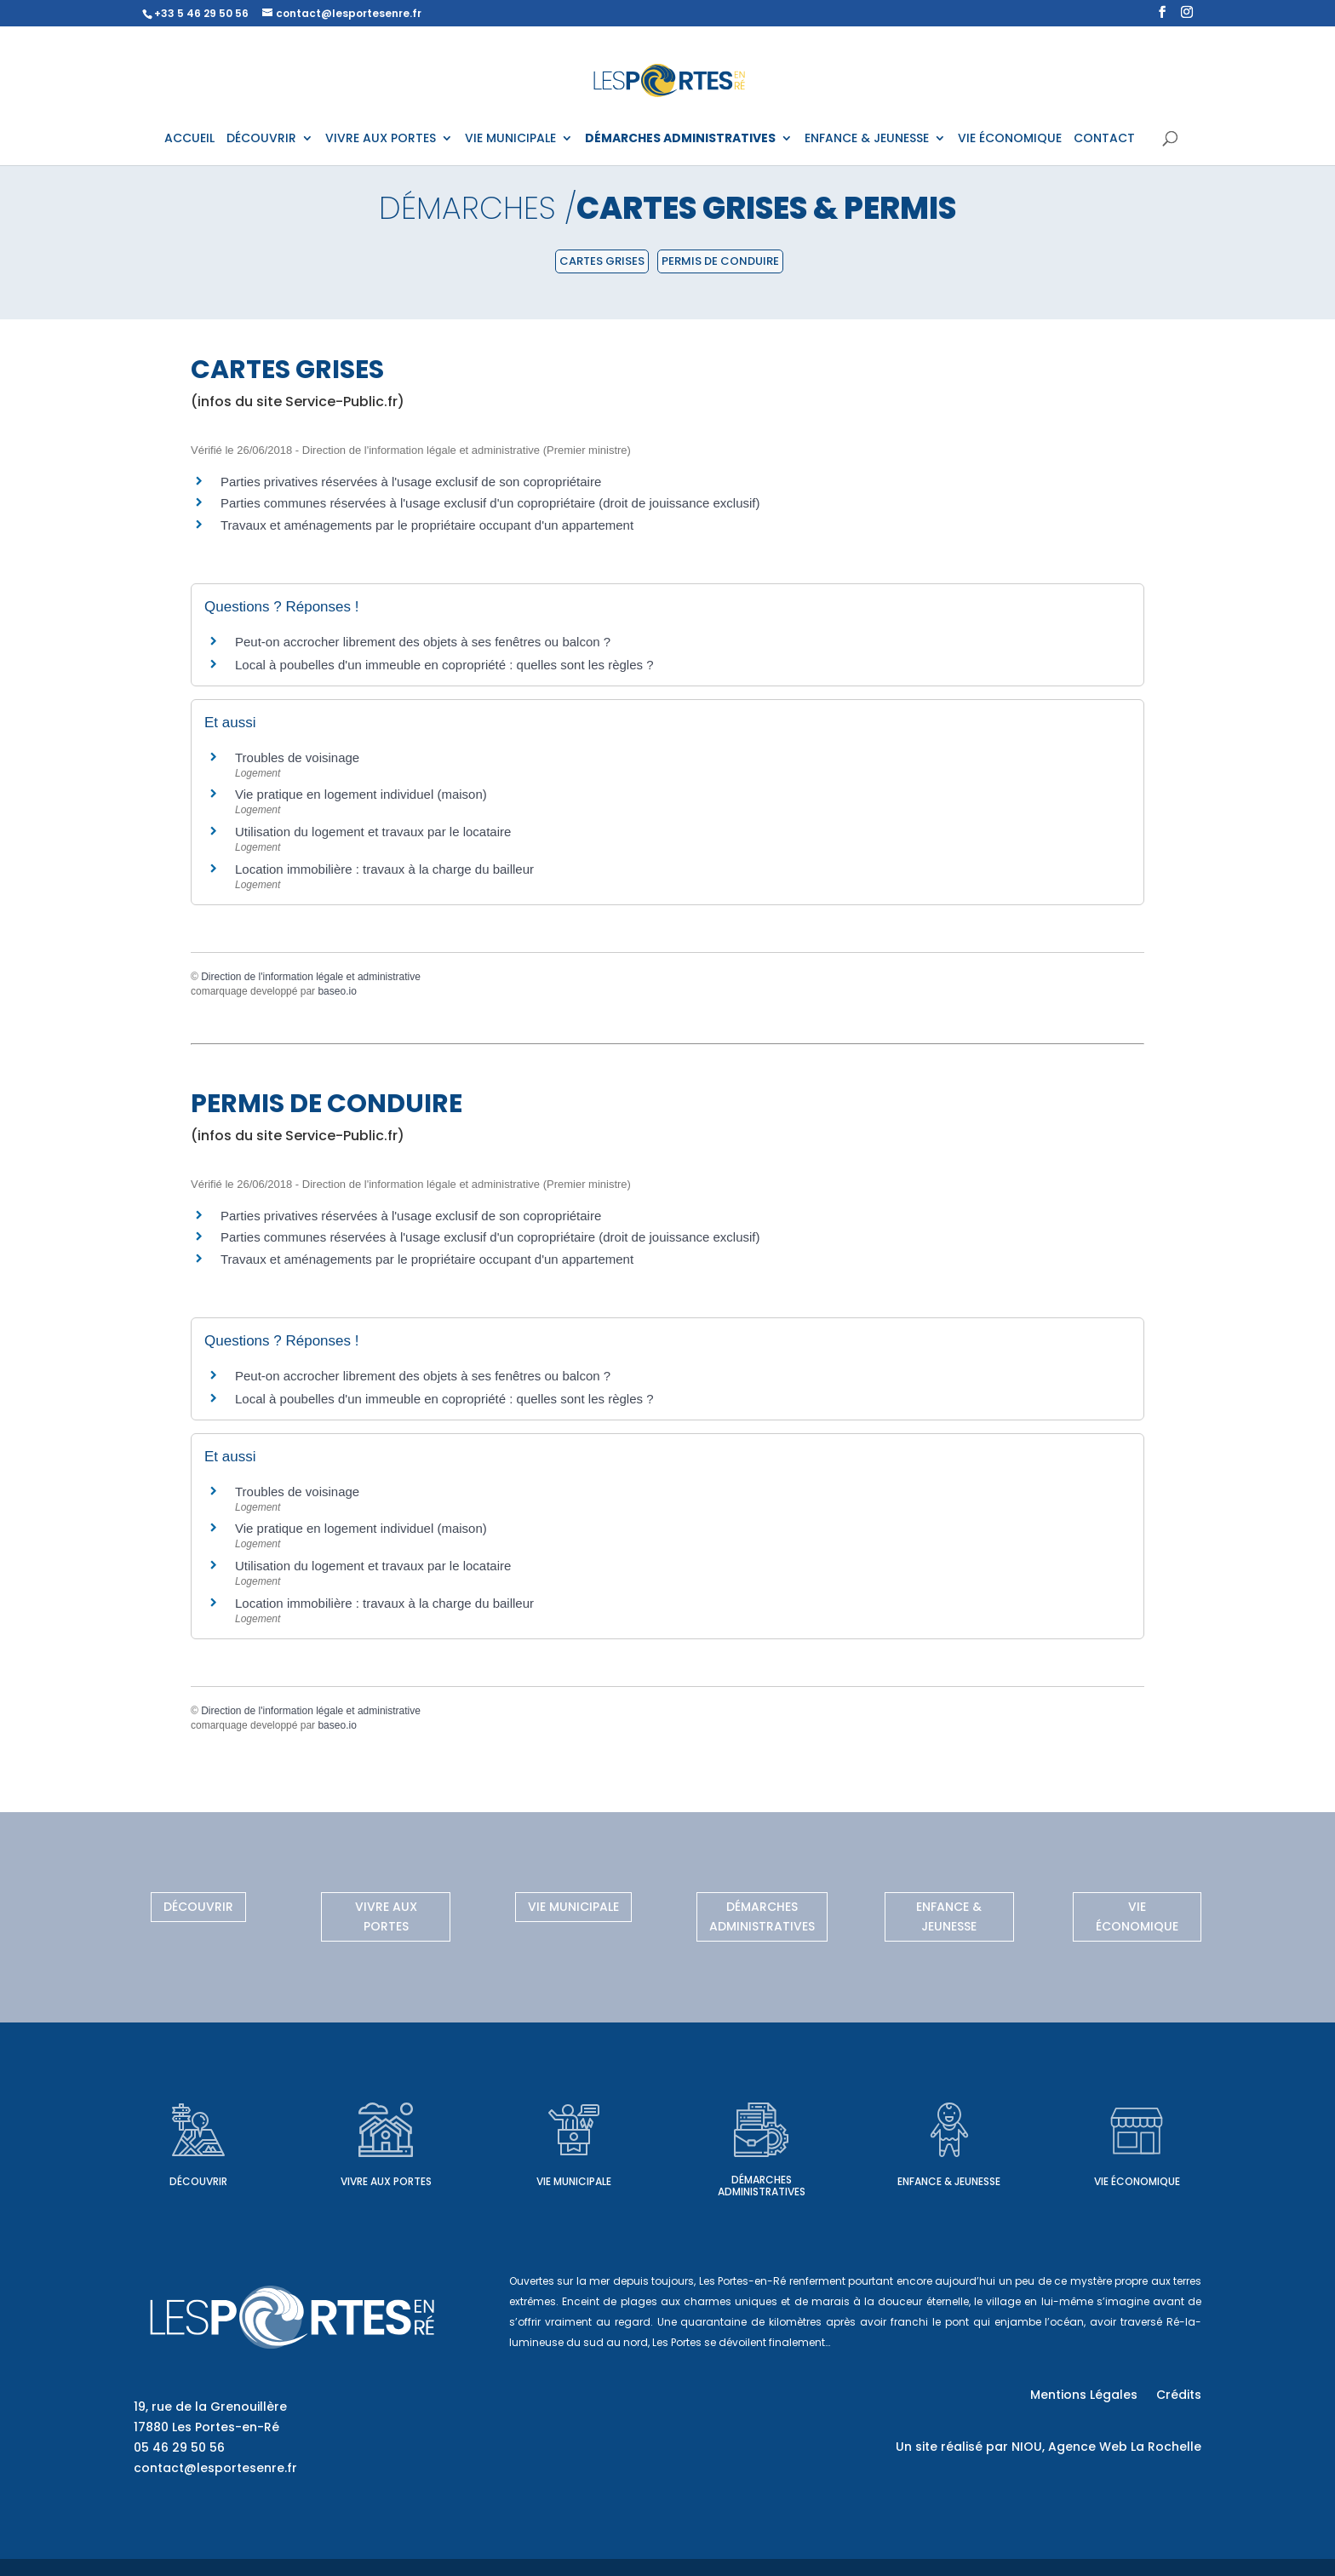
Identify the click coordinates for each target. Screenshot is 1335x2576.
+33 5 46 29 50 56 (201, 13)
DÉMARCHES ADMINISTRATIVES (680, 139)
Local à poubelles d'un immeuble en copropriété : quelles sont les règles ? (444, 664)
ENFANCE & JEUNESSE (867, 139)
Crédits (1178, 2396)
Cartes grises (602, 261)
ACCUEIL (189, 139)
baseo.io (337, 991)
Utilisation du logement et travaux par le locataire (373, 831)
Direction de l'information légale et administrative (311, 977)
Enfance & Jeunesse (949, 1917)
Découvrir (198, 1906)
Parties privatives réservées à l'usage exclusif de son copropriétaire (411, 481)
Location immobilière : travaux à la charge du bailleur (384, 869)
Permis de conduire (720, 261)
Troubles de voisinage (297, 757)
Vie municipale (573, 1906)
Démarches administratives (762, 1917)
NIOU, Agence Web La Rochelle (1106, 2446)
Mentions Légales (1083, 2396)
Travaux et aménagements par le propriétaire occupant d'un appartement (427, 525)
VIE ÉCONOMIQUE (1010, 139)
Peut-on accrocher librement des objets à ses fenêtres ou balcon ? (422, 641)
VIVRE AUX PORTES (380, 139)
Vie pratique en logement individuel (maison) (361, 794)
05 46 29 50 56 (179, 2447)
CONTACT (1104, 139)
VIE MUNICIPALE (510, 139)
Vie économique (1137, 1917)
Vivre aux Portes (386, 1917)
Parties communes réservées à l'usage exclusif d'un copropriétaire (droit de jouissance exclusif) (490, 503)
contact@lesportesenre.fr (215, 2467)
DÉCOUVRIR (261, 139)
